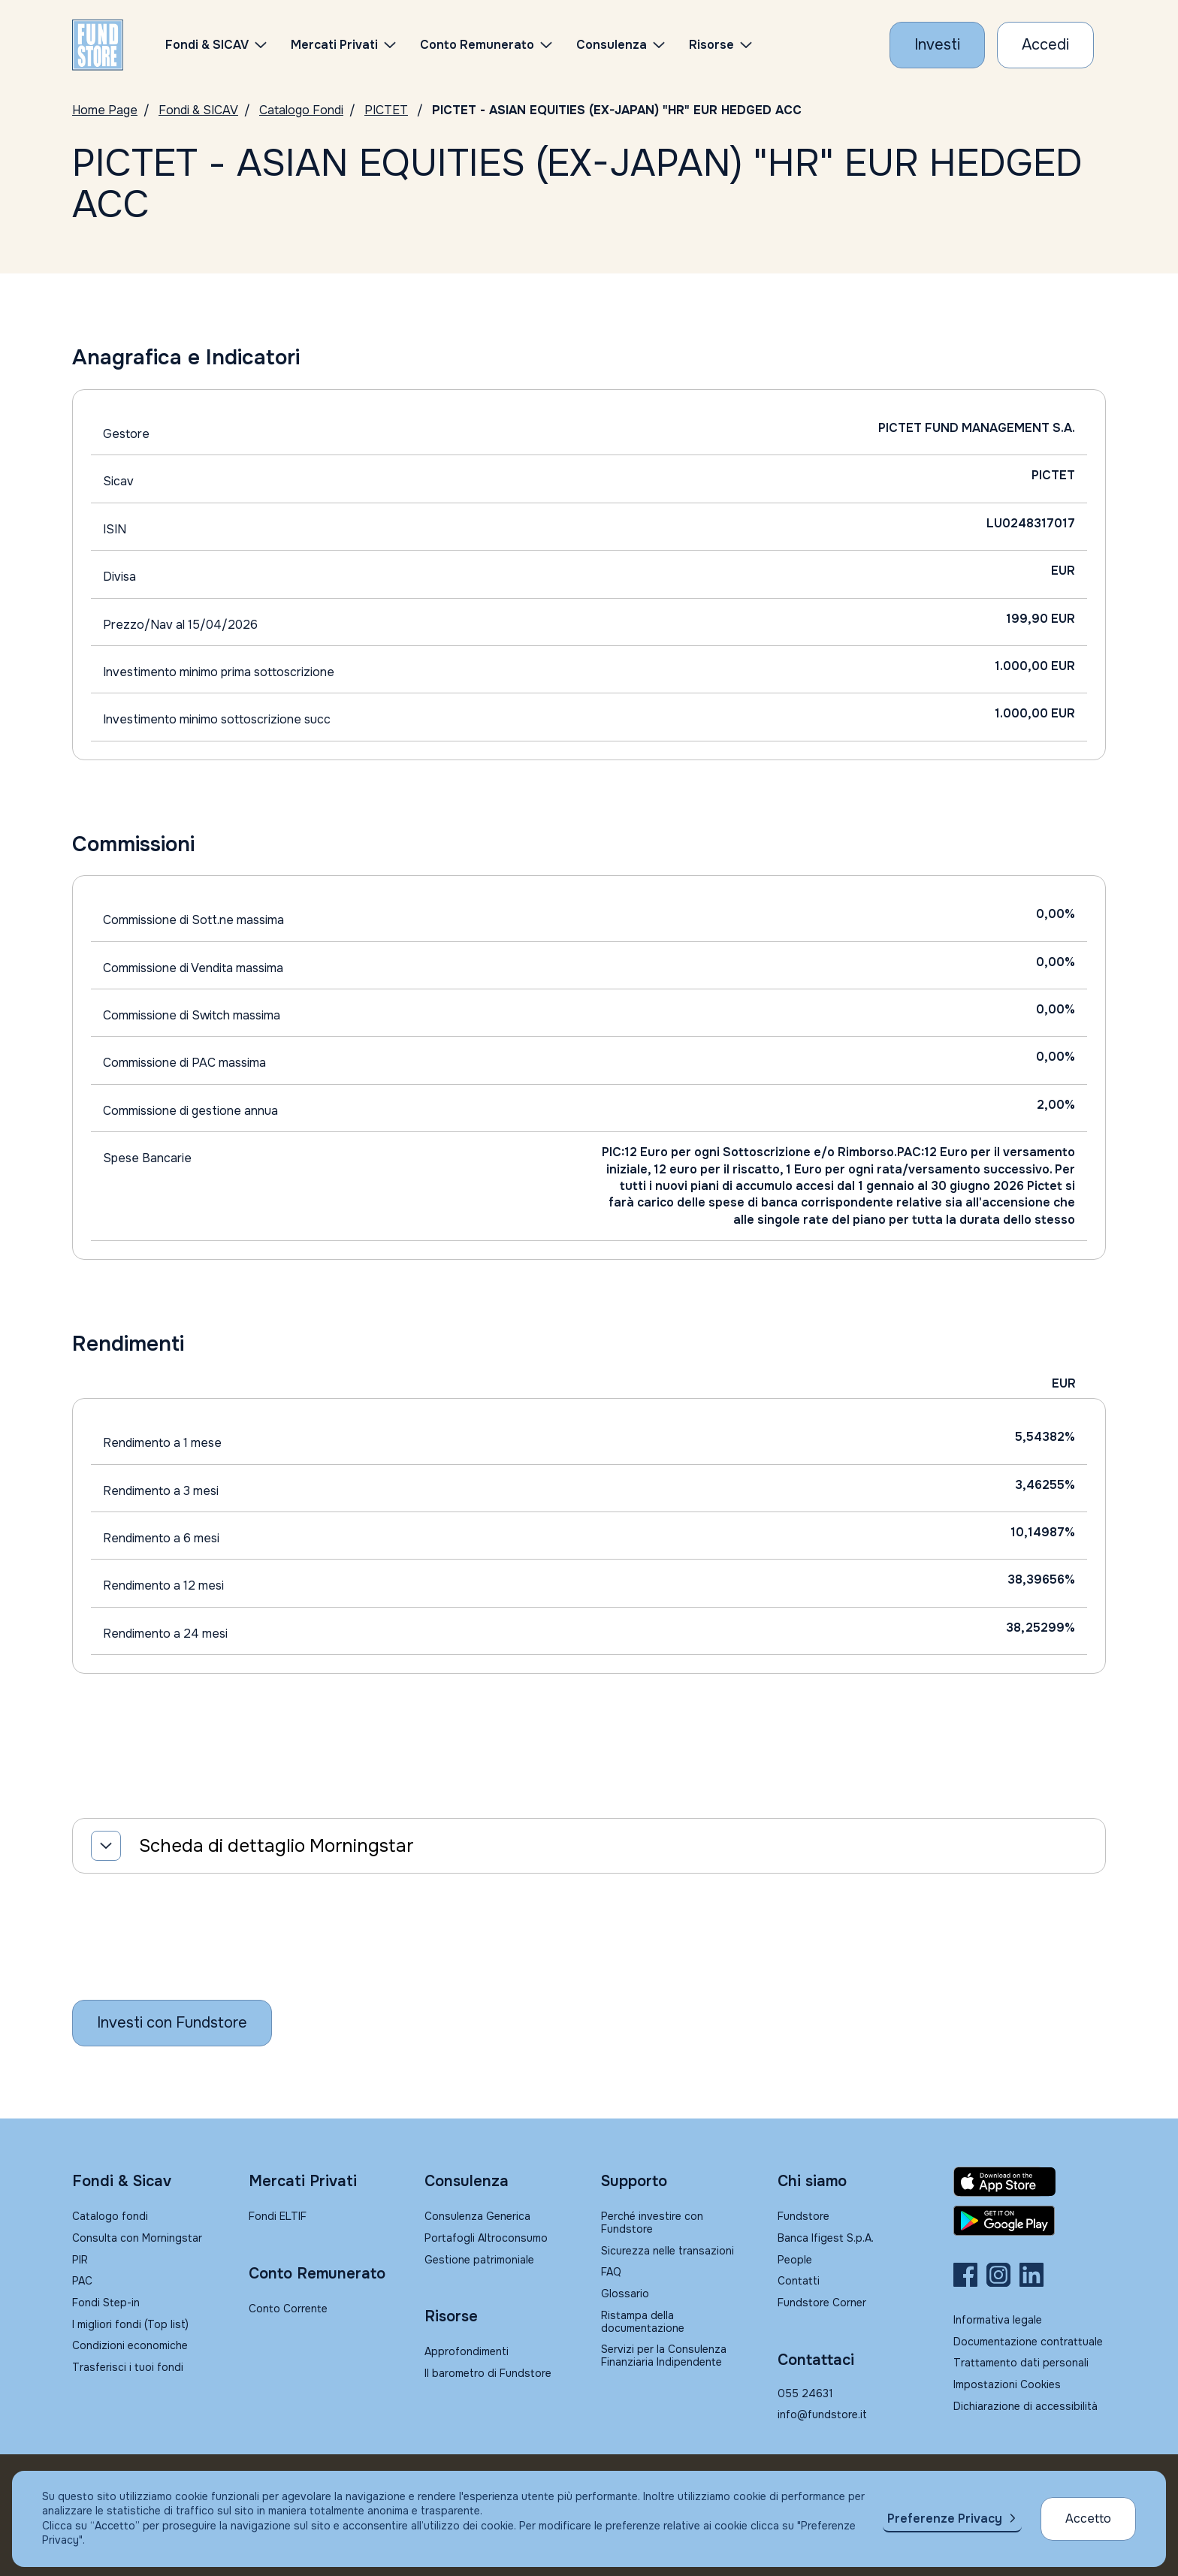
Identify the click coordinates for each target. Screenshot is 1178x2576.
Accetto (1088, 2518)
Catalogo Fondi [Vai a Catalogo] (301, 110)
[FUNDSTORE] (97, 45)
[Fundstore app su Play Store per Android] (1029, 2221)
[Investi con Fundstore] (937, 45)
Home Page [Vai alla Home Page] (104, 110)
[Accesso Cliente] (1045, 45)
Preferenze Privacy (944, 2518)
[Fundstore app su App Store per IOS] (1029, 2182)
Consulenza (611, 45)
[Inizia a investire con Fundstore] (172, 2023)
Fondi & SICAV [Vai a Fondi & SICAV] (198, 110)
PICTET (386, 110)
